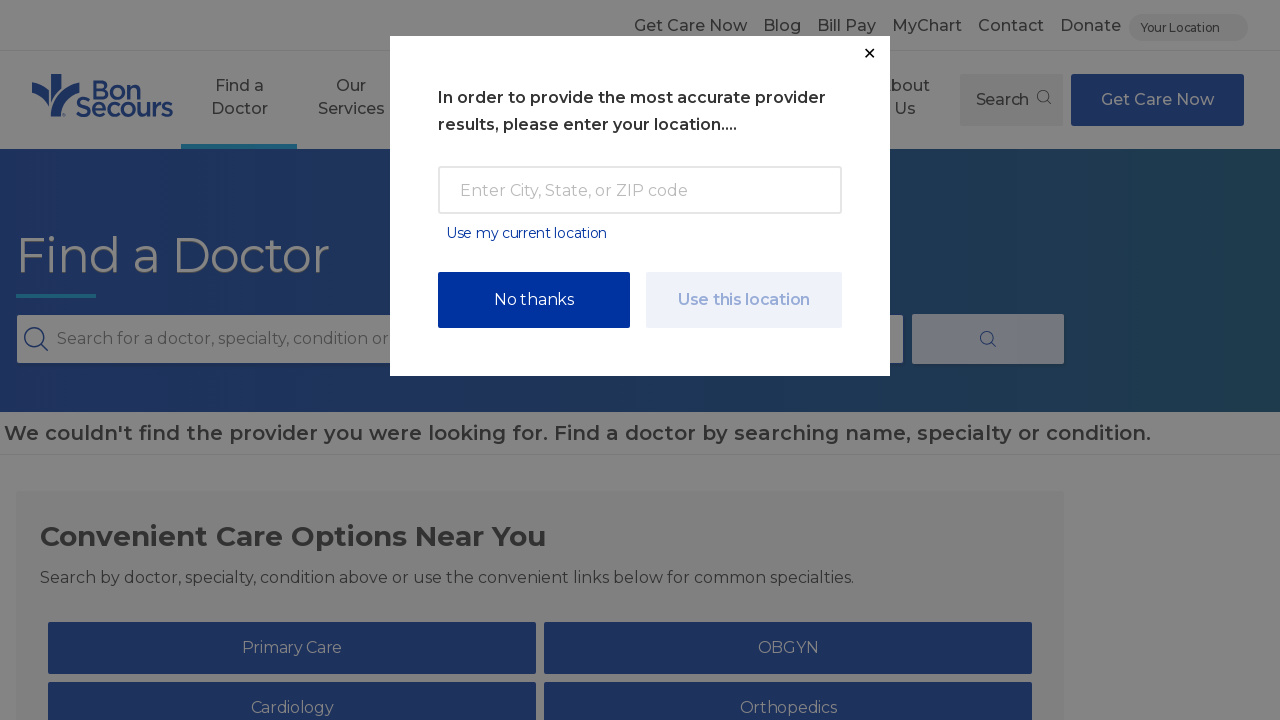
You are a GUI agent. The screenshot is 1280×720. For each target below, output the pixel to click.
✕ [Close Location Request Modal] (869, 53)
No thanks (533, 299)
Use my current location (526, 233)
